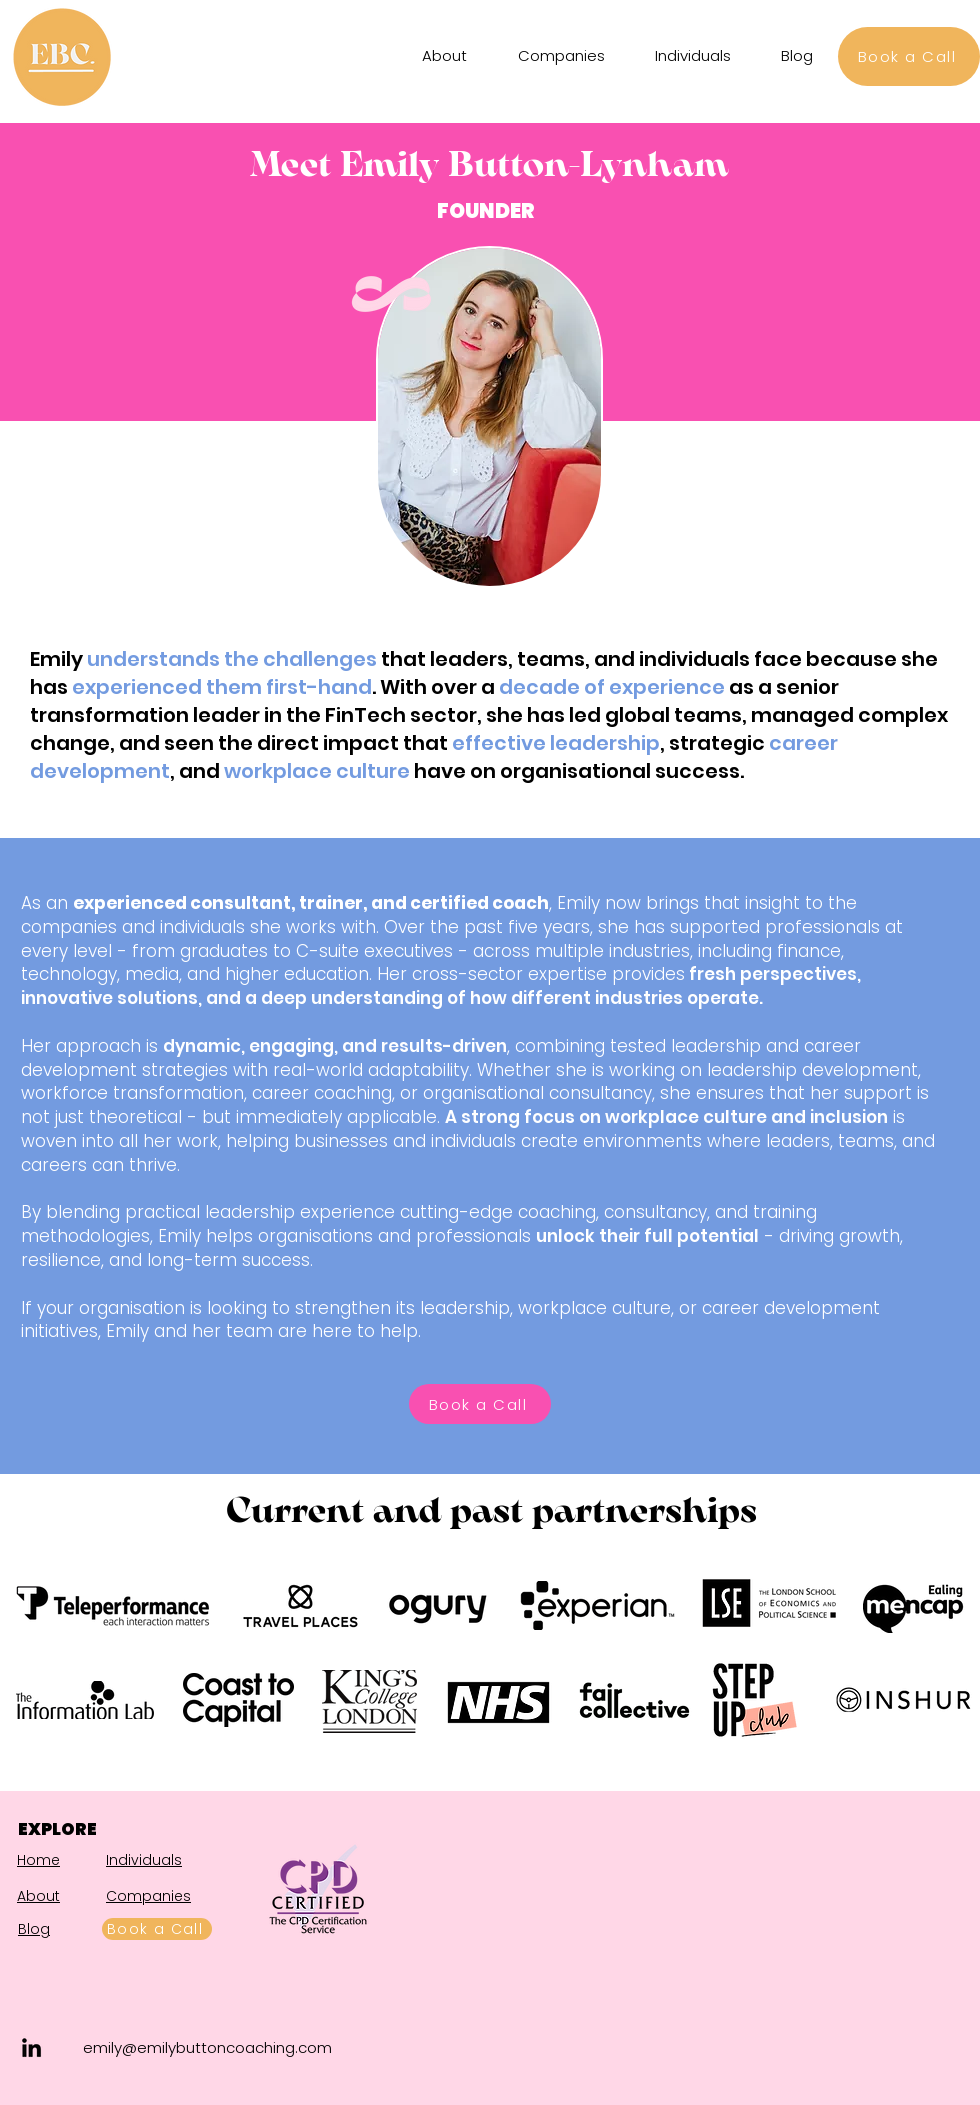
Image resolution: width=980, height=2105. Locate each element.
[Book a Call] (909, 56)
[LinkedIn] (31, 2047)
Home (38, 1860)
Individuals (144, 1860)
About (38, 1896)
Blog (34, 1929)
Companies (148, 1896)
